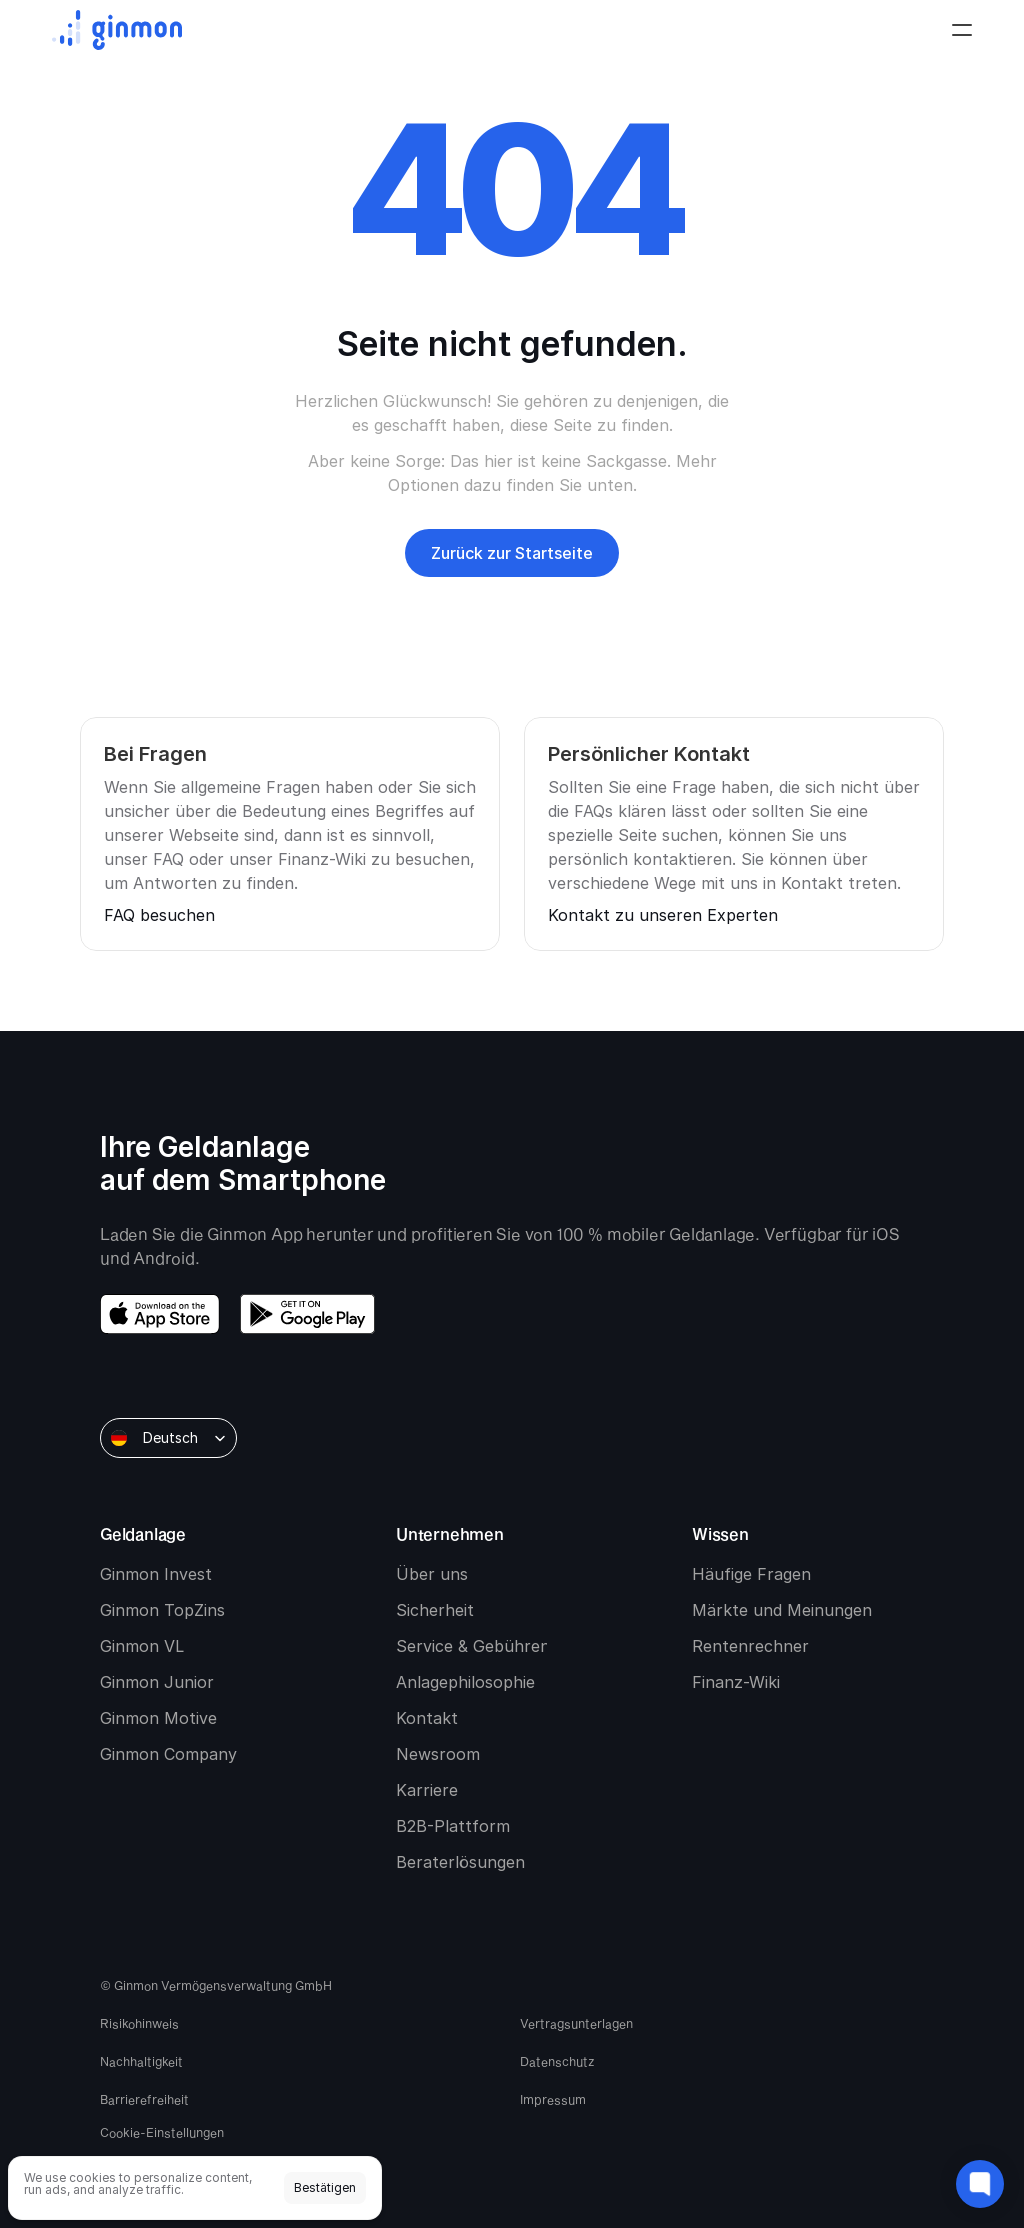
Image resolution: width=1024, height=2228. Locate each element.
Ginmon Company (168, 1754)
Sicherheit (435, 1610)
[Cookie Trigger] (302, 2132)
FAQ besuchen (159, 915)
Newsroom (438, 1754)
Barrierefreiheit (144, 2099)
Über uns (432, 1574)
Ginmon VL (142, 1646)
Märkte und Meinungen (782, 1610)
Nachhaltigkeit (141, 2061)
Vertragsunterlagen (576, 2023)
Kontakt (427, 1718)
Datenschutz (557, 2061)
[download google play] (307, 1314)
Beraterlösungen (460, 1862)
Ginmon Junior (157, 1682)
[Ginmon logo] (117, 30)
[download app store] (160, 1314)
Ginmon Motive (158, 1718)
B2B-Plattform (453, 1826)
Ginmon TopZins (162, 1610)
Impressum (553, 2099)
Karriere (427, 1790)
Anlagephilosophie (465, 1682)
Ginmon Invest (156, 1574)
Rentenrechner (750, 1646)
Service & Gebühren (473, 1646)
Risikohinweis (139, 2023)
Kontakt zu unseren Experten (663, 915)
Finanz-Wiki (736, 1682)
